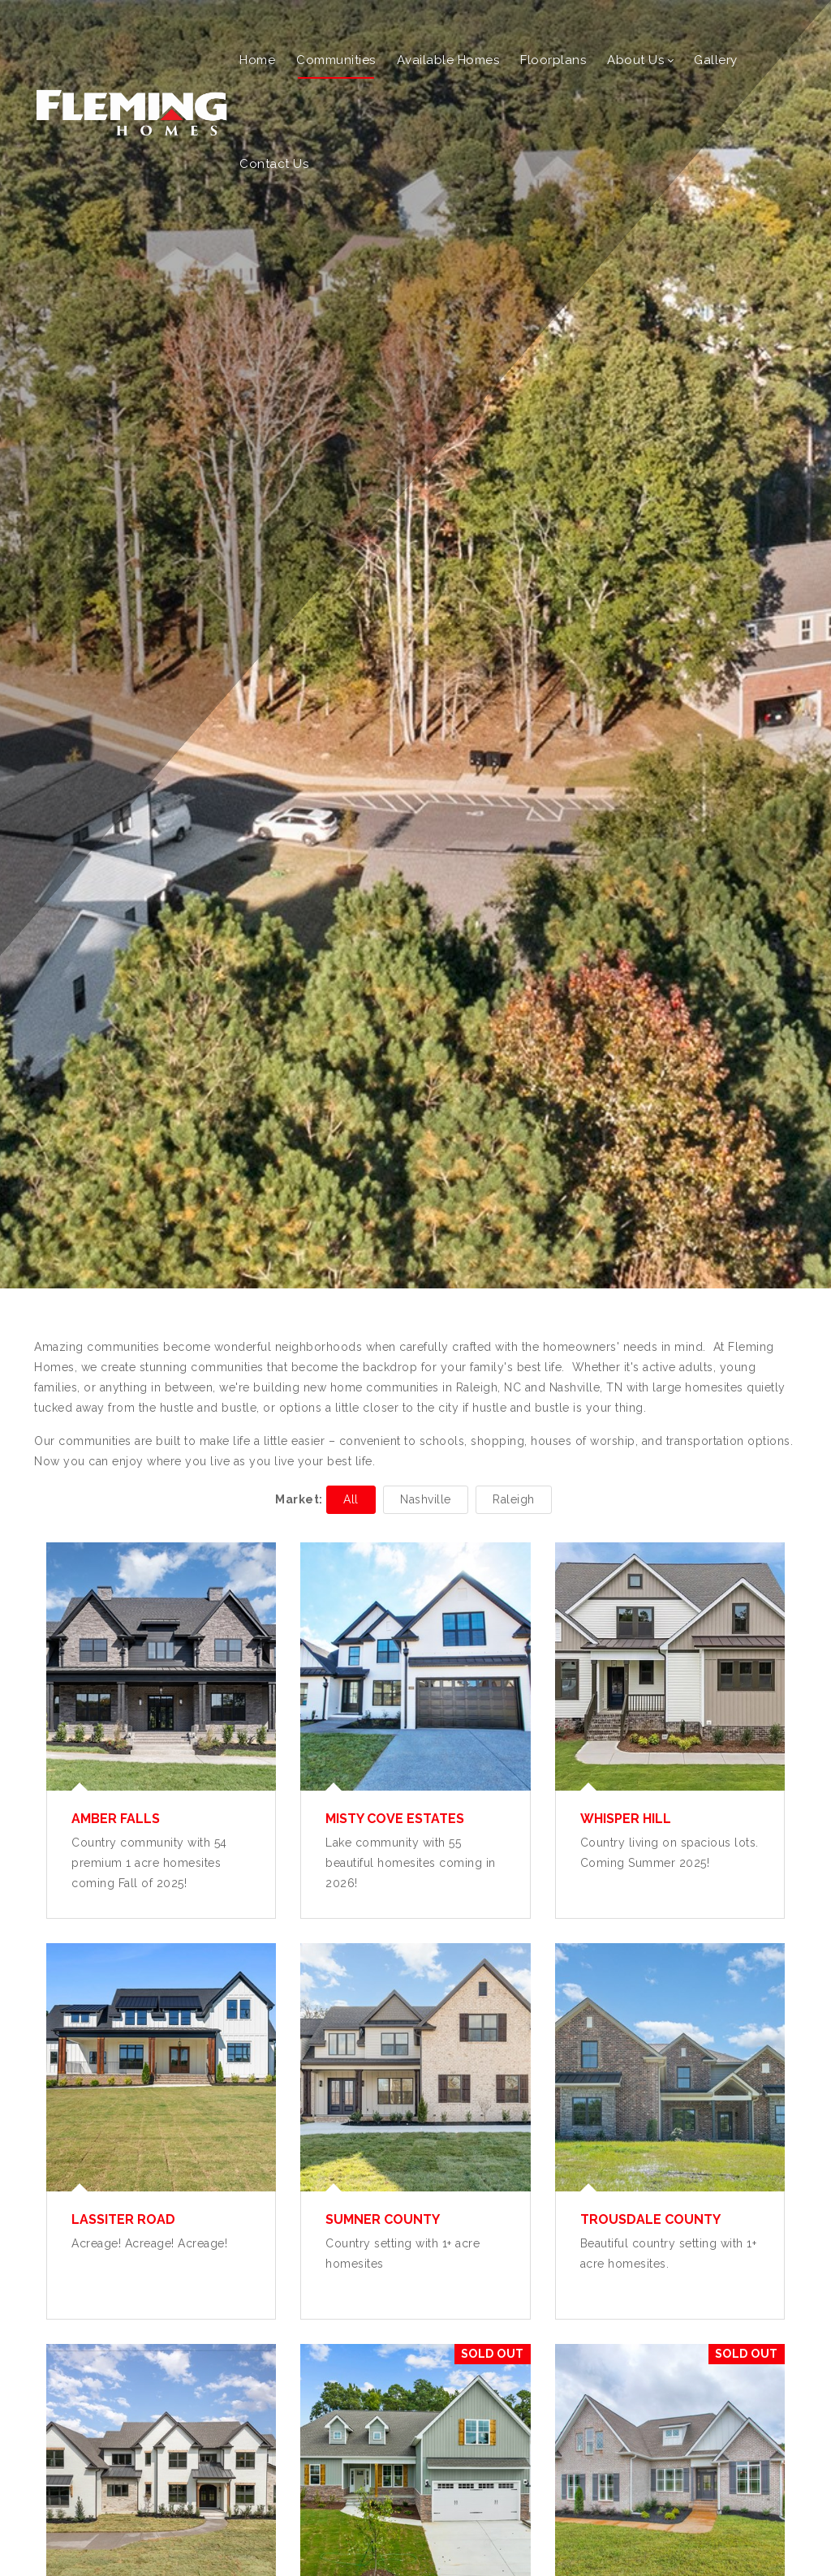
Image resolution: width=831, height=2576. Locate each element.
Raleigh (514, 1499)
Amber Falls (115, 1818)
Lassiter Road (123, 2219)
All (351, 1499)
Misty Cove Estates (394, 1818)
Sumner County (382, 2219)
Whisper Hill (625, 1818)
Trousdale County (650, 2219)
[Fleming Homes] (131, 111)
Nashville (425, 1499)
